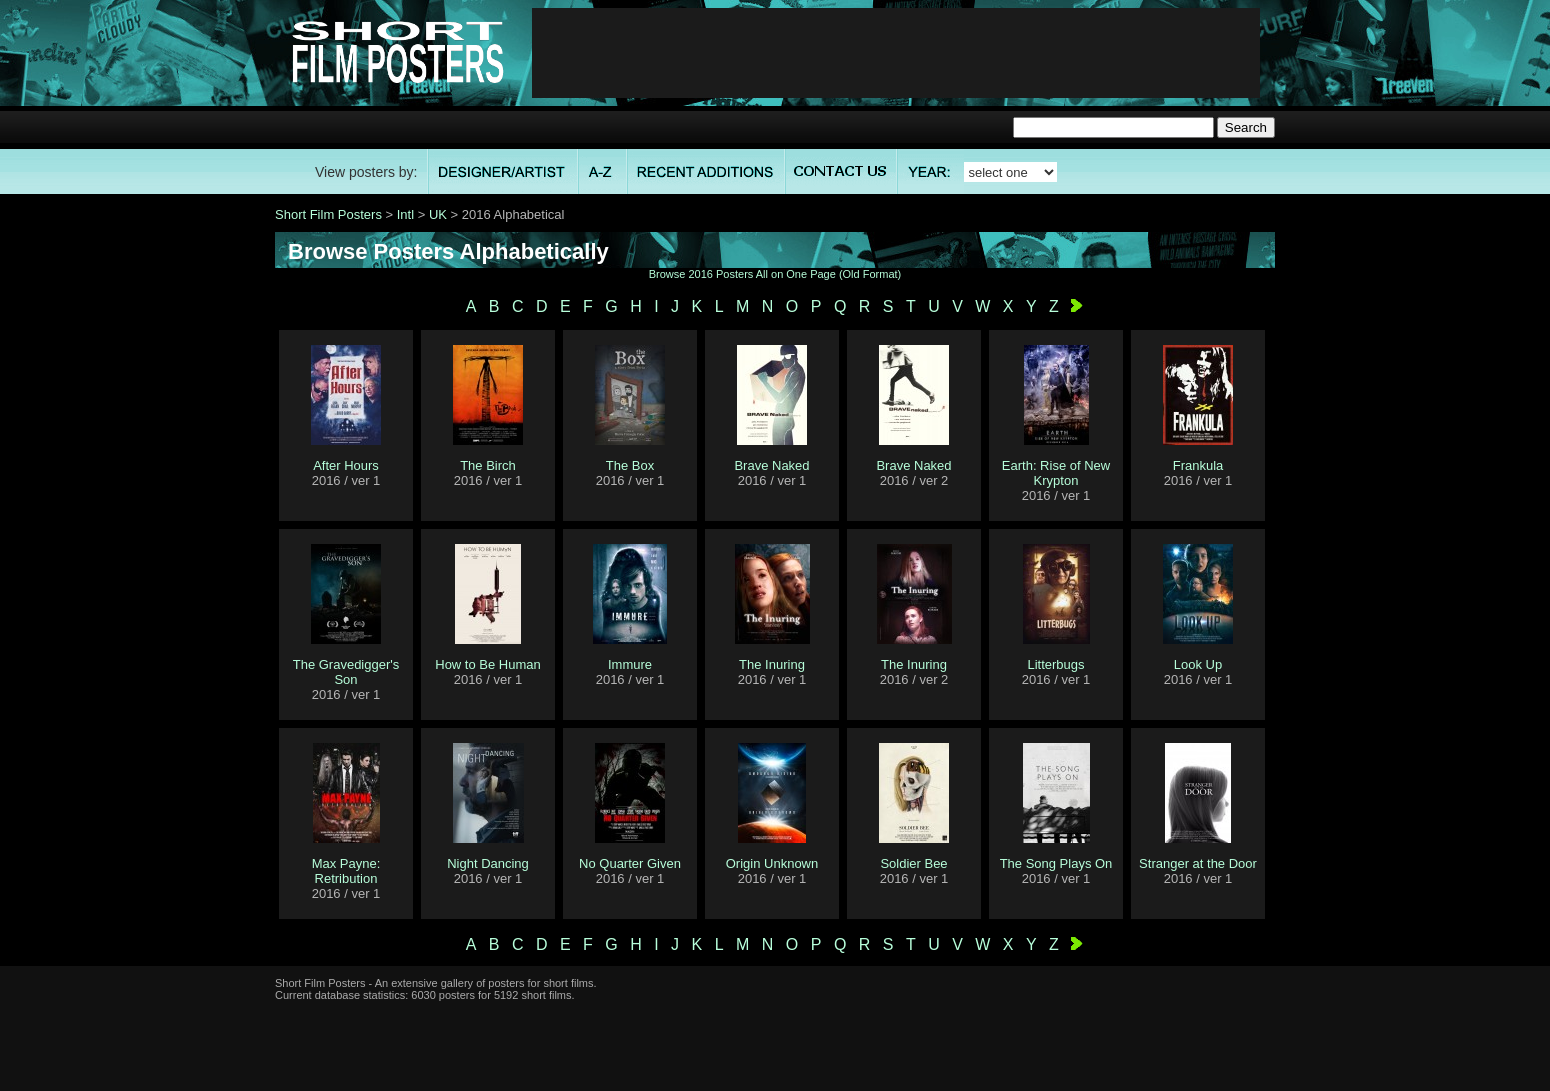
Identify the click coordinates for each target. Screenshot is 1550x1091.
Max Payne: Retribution (346, 871)
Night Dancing (488, 863)
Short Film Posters (328, 214)
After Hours (346, 465)
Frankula (1198, 465)
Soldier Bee (913, 863)
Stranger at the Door (1198, 863)
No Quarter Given (630, 863)
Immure (630, 664)
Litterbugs (1055, 664)
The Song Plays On (1056, 863)
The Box (630, 465)
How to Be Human (488, 664)
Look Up (1198, 664)
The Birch (488, 465)
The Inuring (772, 664)
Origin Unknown (772, 863)
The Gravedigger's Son (346, 672)
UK (438, 214)
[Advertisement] (896, 53)
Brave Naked (771, 465)
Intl (405, 214)
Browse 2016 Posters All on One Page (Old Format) (775, 274)
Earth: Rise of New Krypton (1056, 473)
